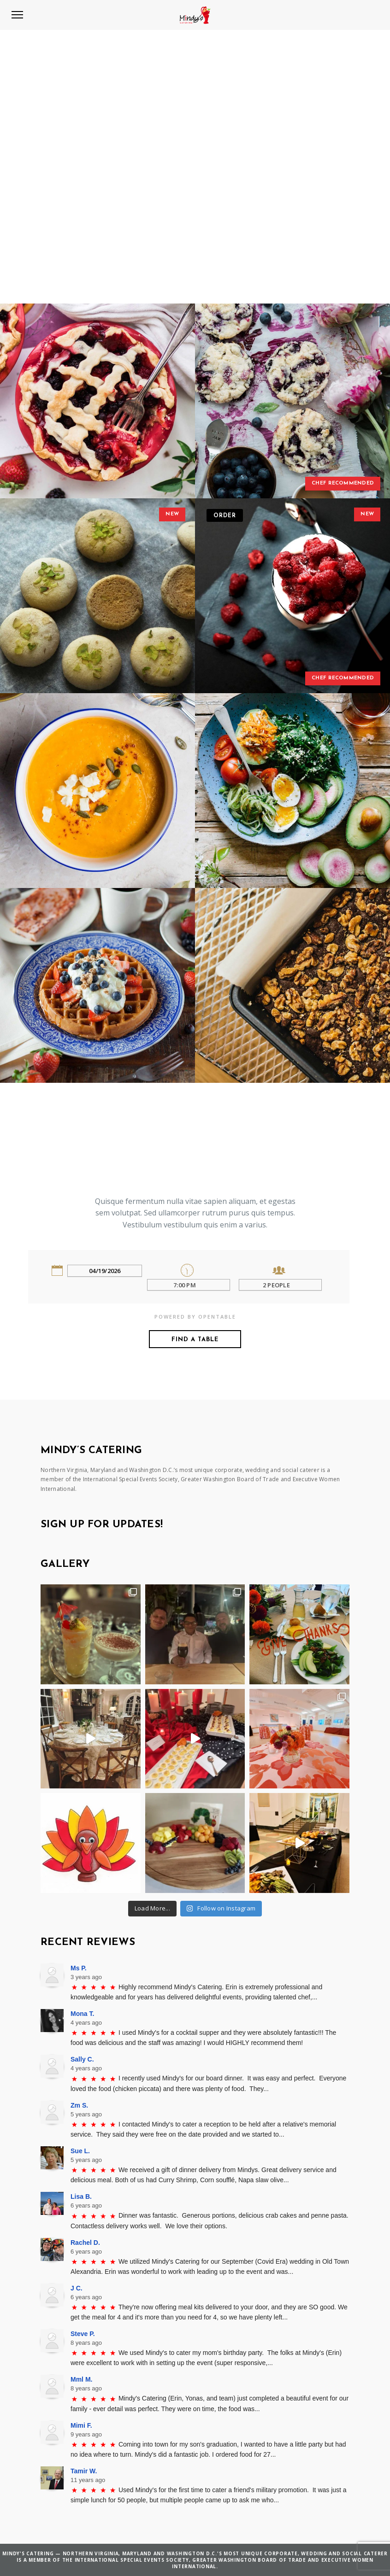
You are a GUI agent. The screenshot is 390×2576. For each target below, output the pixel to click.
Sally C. (82, 2059)
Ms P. (79, 1968)
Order (224, 516)
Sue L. (80, 2151)
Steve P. (83, 2333)
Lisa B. (81, 2196)
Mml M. (81, 2379)
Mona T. (82, 2013)
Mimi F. (81, 2425)
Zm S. (79, 2105)
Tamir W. (84, 2471)
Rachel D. (85, 2242)
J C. (77, 2288)
